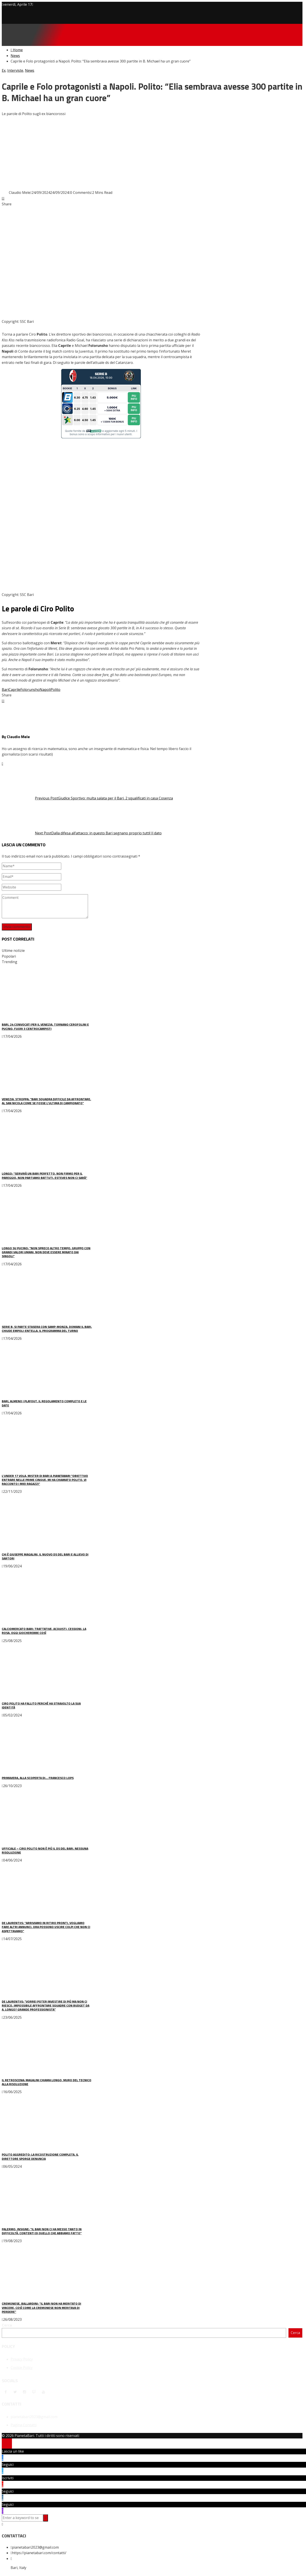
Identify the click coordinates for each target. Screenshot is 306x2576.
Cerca (7, 2325)
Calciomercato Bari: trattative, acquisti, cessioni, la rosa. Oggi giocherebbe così (44, 1630)
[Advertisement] (152, 150)
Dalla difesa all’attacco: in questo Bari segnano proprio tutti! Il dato (82, 833)
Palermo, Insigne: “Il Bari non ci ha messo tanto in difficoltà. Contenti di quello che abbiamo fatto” (42, 2231)
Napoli (45, 689)
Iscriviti (7, 2478)
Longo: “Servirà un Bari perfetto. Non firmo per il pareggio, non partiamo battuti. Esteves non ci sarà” (44, 1175)
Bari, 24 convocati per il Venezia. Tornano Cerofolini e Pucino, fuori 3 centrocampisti (45, 1026)
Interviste (15, 70)
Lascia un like (13, 2451)
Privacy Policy (22, 2359)
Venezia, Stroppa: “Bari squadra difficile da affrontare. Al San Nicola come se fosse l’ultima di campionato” (46, 1101)
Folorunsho (30, 689)
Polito (55, 689)
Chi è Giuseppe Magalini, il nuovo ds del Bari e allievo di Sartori (45, 1556)
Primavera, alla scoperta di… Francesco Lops (38, 1777)
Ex (4, 70)
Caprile (14, 689)
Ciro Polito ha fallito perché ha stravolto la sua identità (41, 1705)
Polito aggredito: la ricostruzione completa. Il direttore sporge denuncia (40, 2156)
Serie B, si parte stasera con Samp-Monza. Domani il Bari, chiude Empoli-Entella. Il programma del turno (47, 1328)
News (29, 70)
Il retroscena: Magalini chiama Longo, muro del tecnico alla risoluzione (46, 2082)
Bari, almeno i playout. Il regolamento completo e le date (44, 1403)
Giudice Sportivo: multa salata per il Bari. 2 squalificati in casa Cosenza (87, 798)
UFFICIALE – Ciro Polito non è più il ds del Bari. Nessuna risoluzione (45, 1850)
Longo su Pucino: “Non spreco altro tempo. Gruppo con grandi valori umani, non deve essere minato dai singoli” (46, 1252)
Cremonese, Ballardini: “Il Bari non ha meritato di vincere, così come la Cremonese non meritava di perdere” (41, 2307)
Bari (5, 689)
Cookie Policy (22, 2367)
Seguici (7, 2464)
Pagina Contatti (23, 2425)
